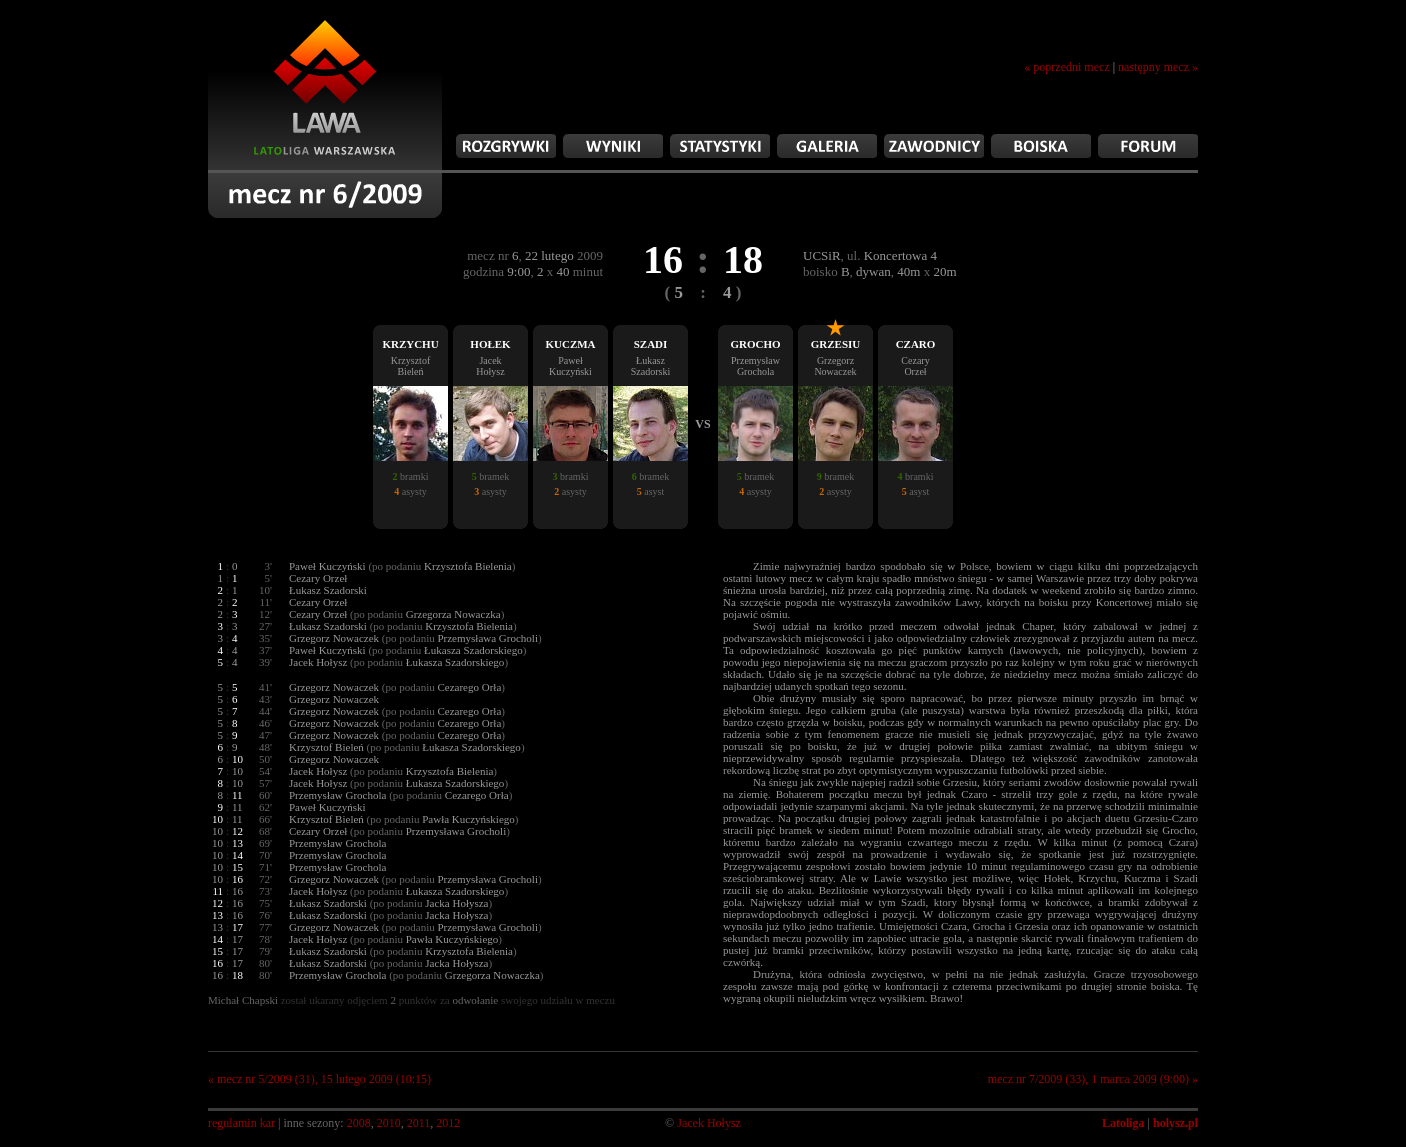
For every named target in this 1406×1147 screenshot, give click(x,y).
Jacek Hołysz (709, 1123)
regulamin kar (241, 1123)
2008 (359, 1123)
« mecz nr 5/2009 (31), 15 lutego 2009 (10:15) (319, 1079)
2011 (419, 1123)
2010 (389, 1123)
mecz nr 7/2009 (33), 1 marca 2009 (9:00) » (1093, 1079)
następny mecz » (1158, 67)
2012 (448, 1123)
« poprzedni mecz (1066, 67)
